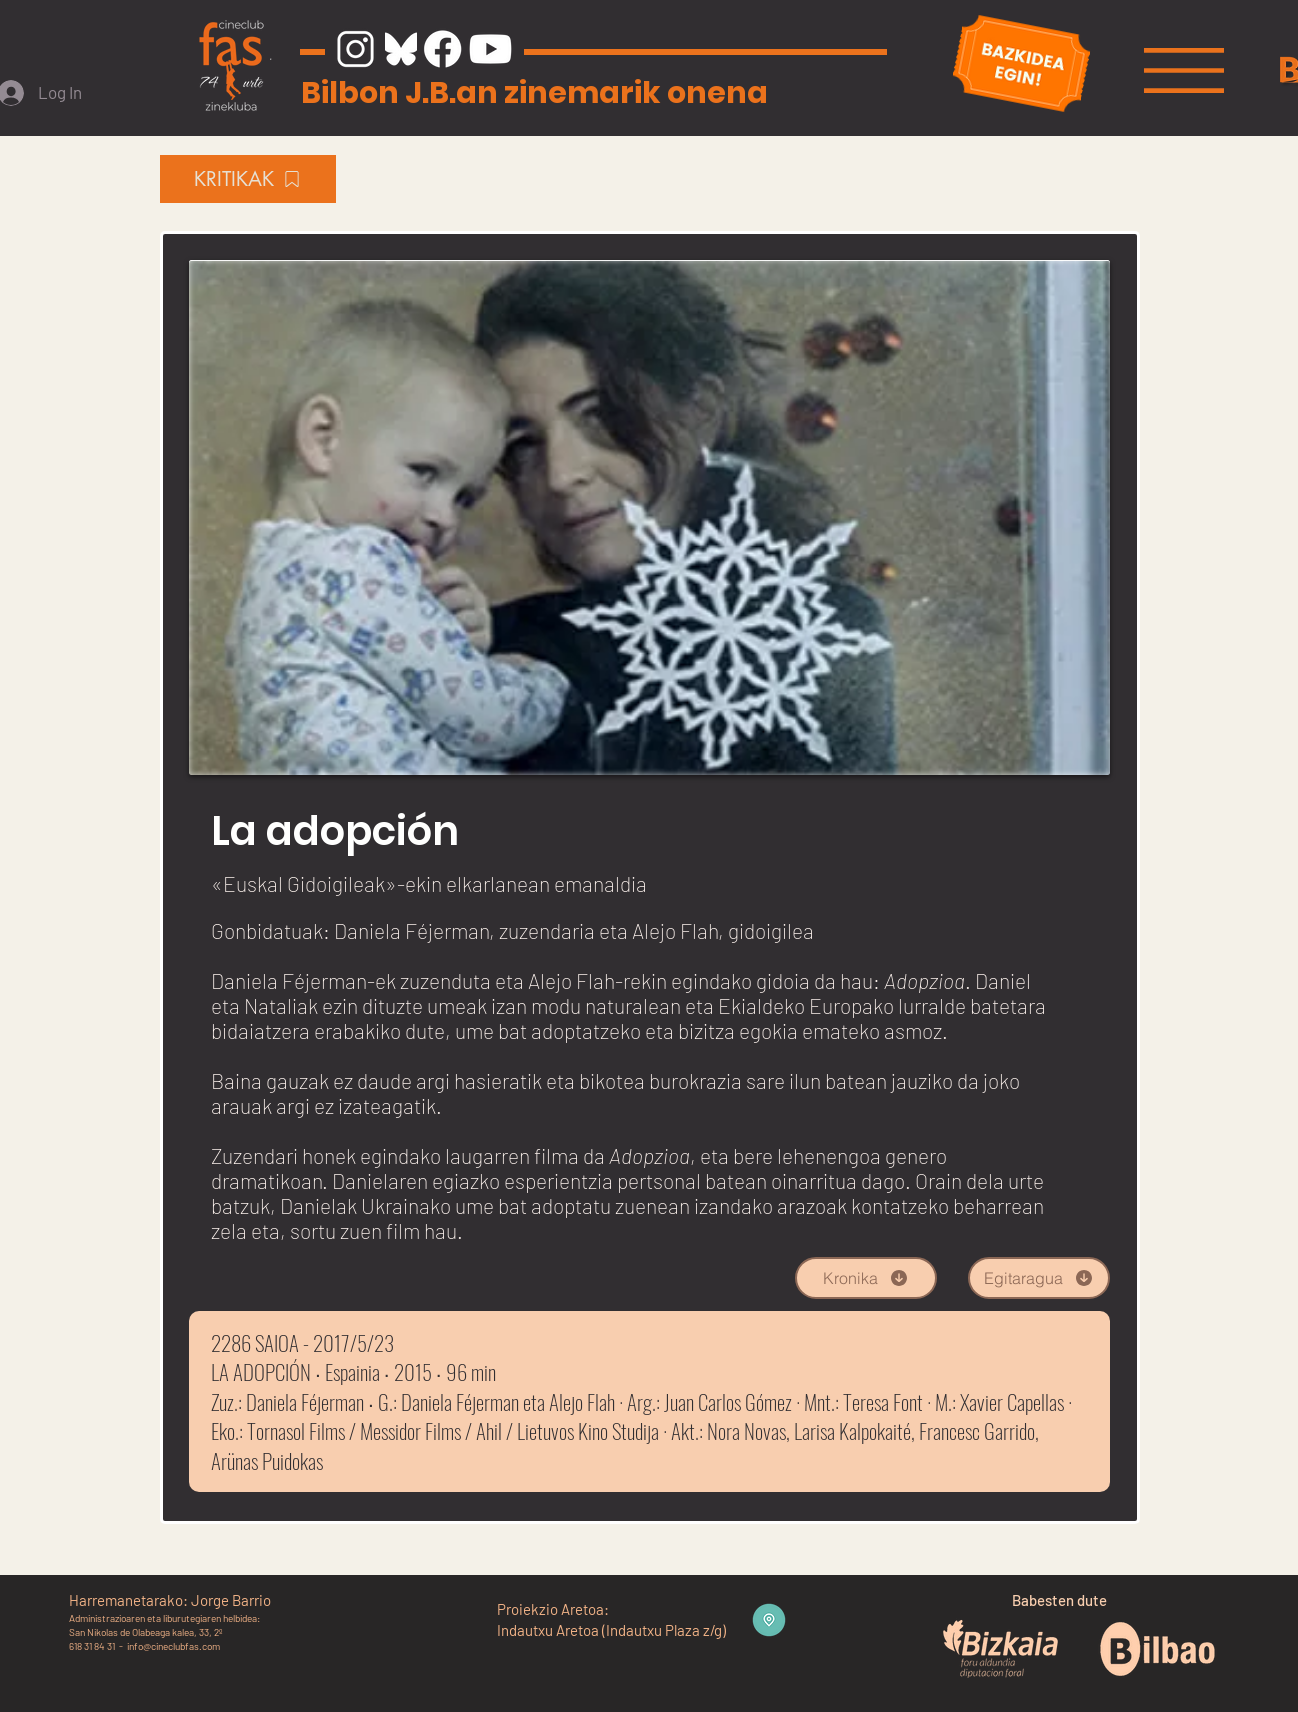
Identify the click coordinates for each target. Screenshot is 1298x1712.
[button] (1184, 70)
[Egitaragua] (1039, 1278)
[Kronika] (866, 1278)
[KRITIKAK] (248, 179)
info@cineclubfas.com (173, 1646)
